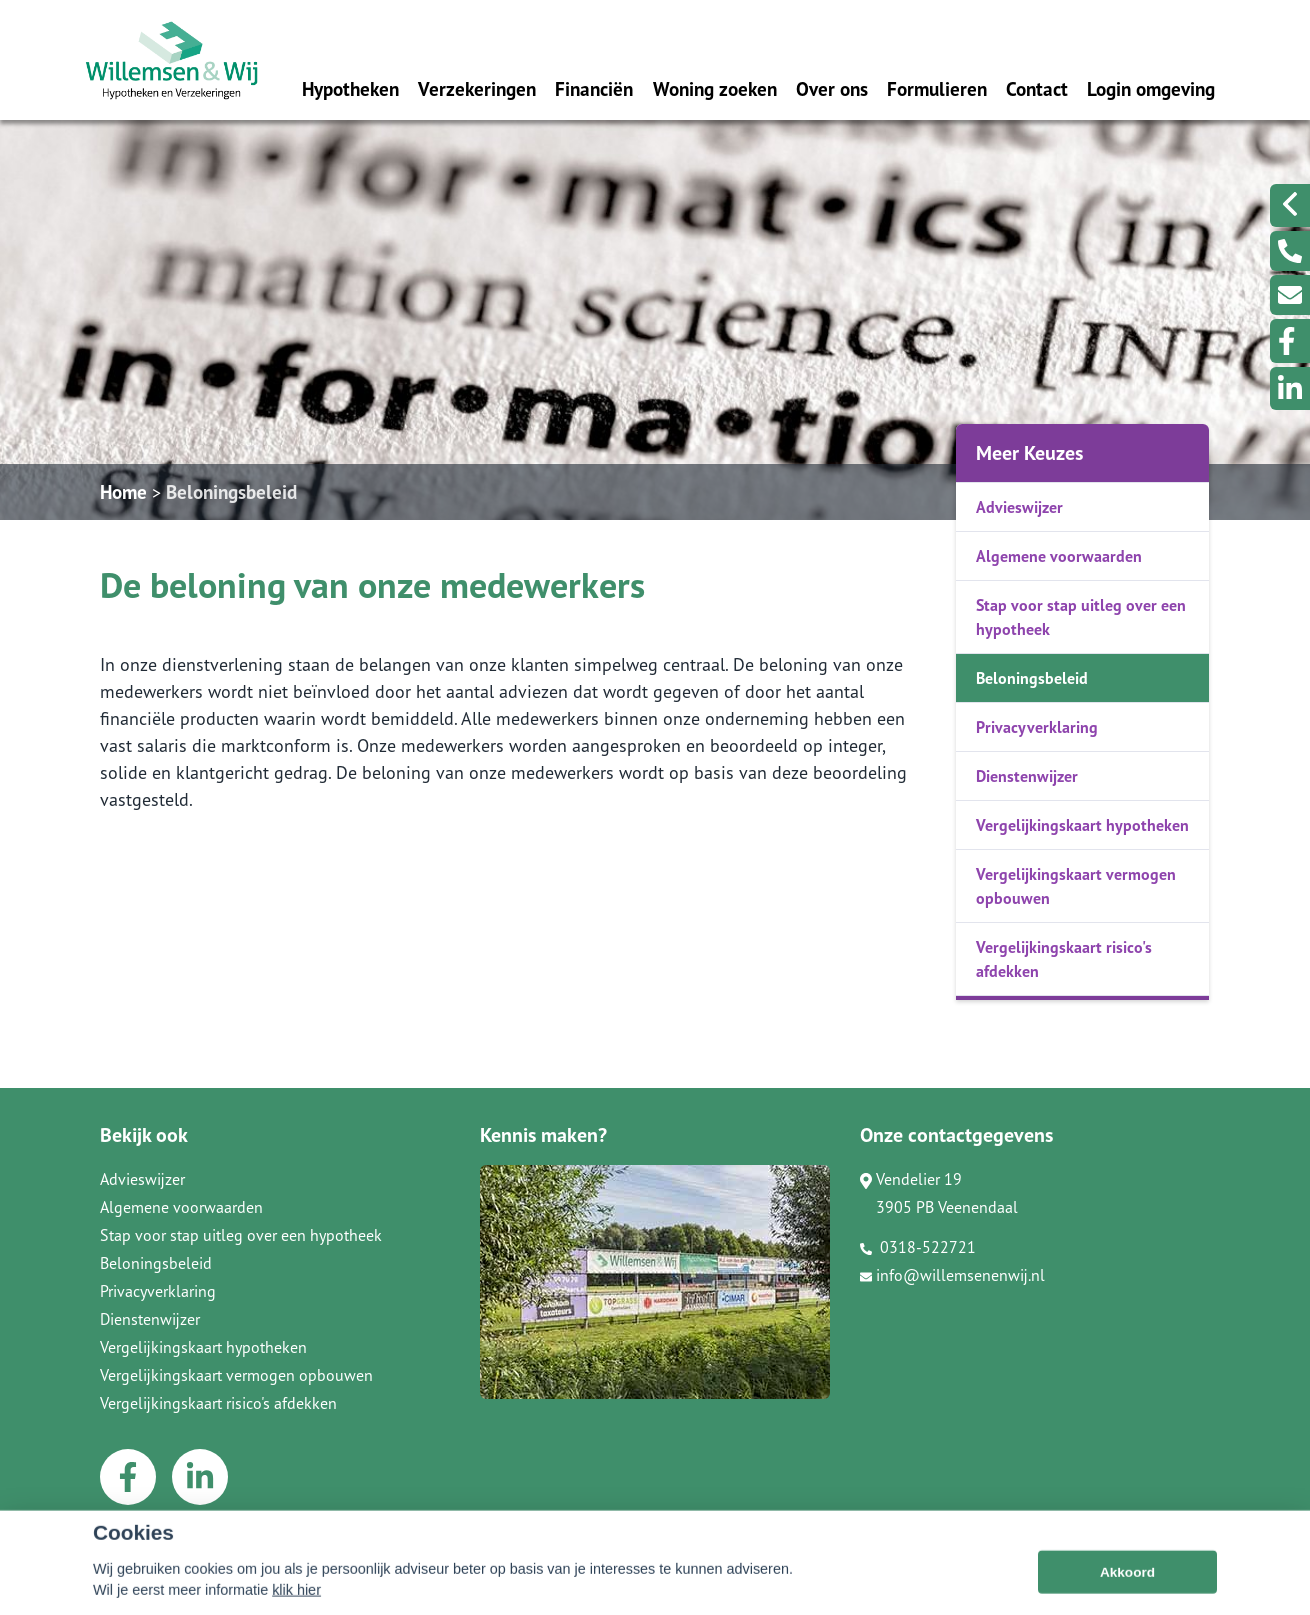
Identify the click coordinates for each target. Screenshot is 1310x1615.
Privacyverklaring (1037, 727)
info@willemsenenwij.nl (952, 1275)
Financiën (594, 88)
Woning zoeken (715, 88)
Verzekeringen (477, 88)
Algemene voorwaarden (1059, 556)
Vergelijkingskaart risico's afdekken (1064, 959)
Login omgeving (1151, 88)
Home (123, 491)
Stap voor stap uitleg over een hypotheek (1081, 617)
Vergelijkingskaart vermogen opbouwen (1076, 886)
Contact (1037, 88)
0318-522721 (918, 1247)
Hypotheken (350, 88)
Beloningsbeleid (231, 491)
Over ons (832, 88)
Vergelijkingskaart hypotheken (1082, 825)
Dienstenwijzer (1027, 776)
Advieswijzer (1019, 507)
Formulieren (937, 88)
